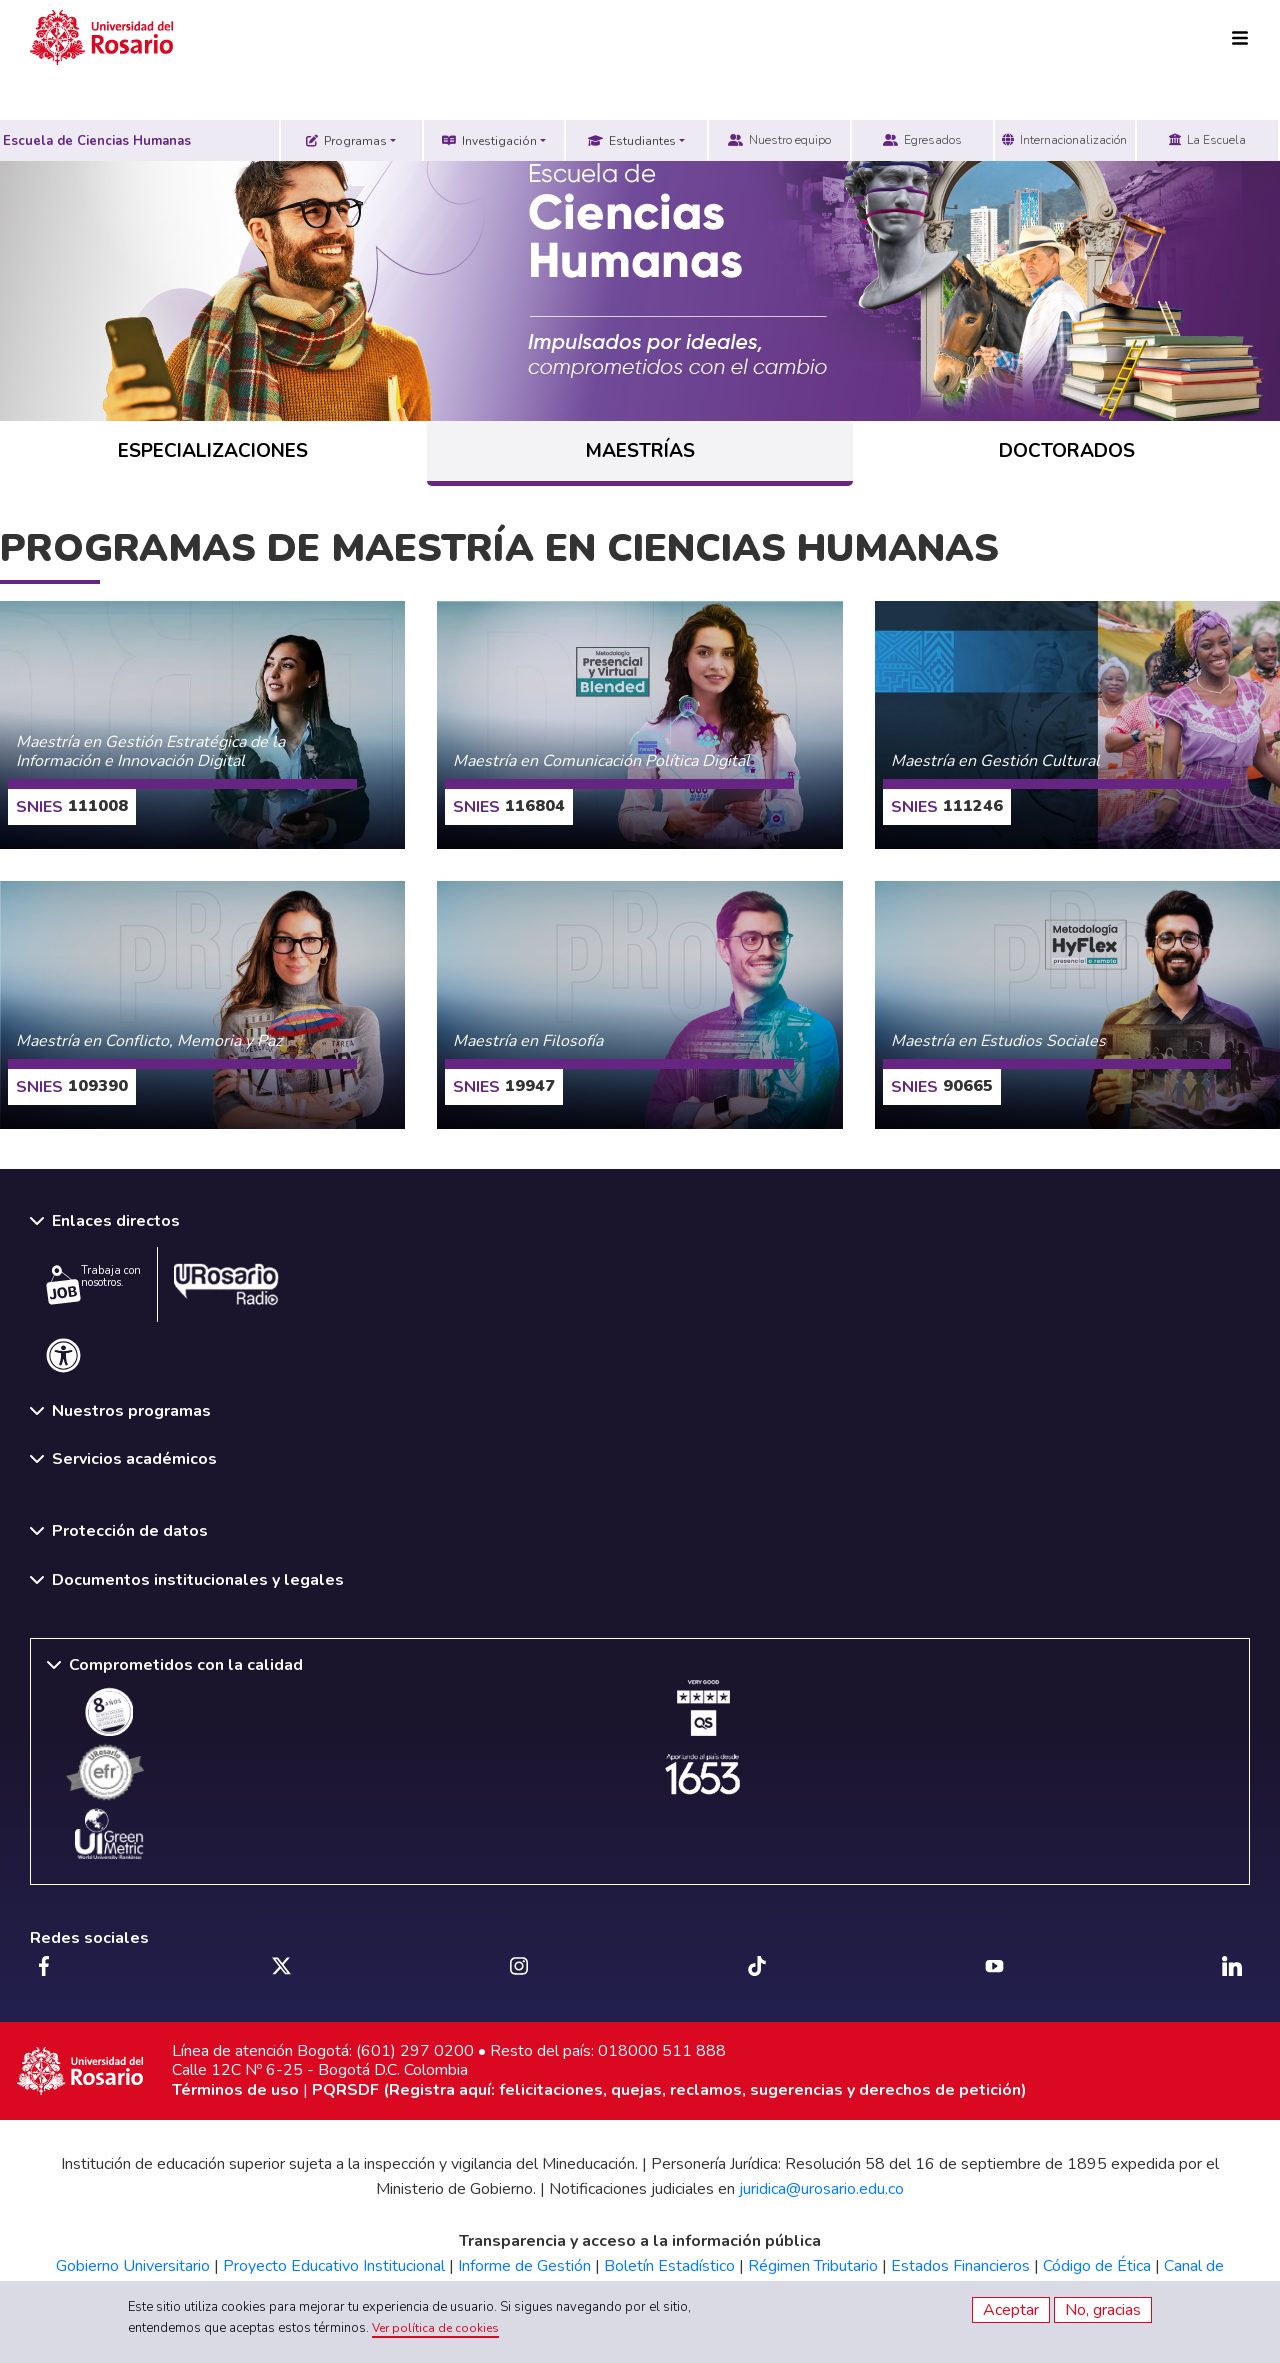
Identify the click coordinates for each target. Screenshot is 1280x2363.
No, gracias (1103, 2310)
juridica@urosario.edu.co (821, 2189)
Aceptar (1011, 2310)
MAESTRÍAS (640, 451)
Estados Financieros (960, 2266)
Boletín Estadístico (669, 2266)
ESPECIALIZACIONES (213, 451)
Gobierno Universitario (133, 2266)
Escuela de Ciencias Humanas (97, 141)
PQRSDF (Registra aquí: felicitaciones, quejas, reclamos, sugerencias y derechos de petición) (669, 2090)
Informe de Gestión (524, 2266)
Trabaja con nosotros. (93, 1284)
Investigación (489, 141)
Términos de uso (235, 2090)
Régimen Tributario (813, 2266)
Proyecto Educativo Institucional (334, 2266)
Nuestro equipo (779, 140)
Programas (346, 141)
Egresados (922, 140)
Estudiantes (632, 141)
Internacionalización (1064, 140)
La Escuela (1207, 140)
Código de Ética (1097, 2266)
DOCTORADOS (1067, 451)
